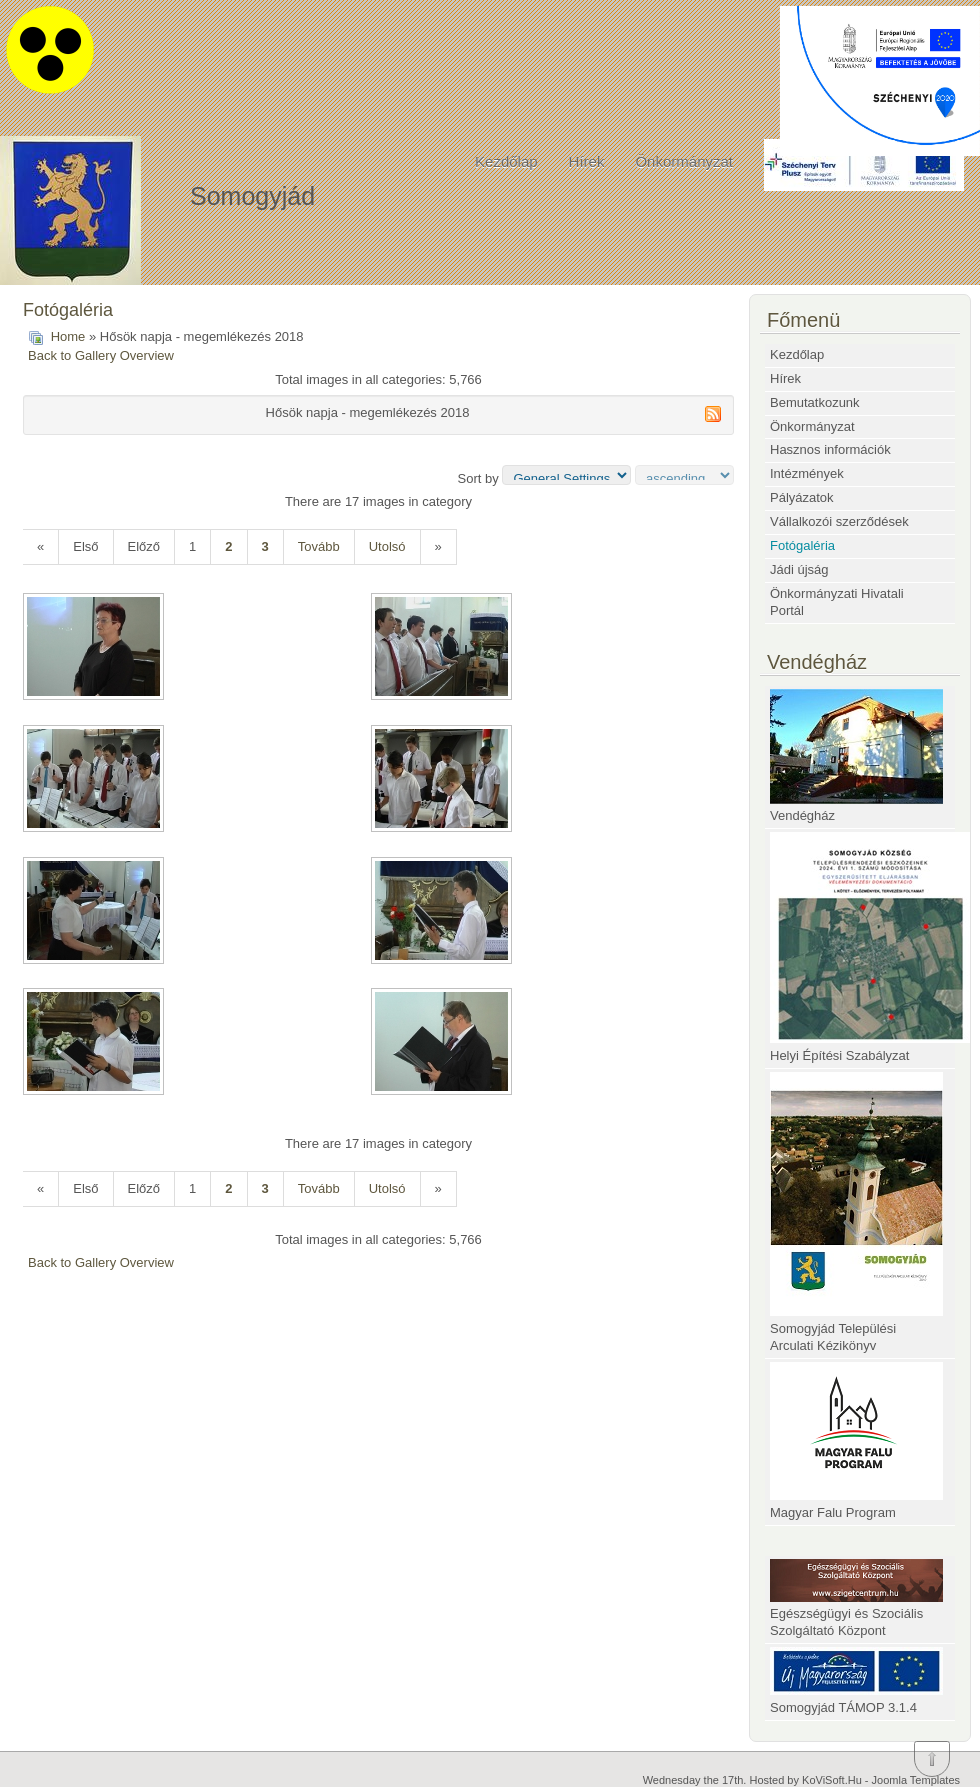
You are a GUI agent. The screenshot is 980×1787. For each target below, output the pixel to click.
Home (68, 336)
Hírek (587, 161)
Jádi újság (799, 569)
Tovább (319, 546)
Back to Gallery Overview (101, 355)
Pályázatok (802, 497)
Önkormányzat (684, 161)
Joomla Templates (916, 1780)
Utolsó (387, 546)
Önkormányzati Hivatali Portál (837, 602)
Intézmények (807, 473)
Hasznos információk (830, 449)
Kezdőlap (506, 161)
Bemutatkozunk (815, 402)
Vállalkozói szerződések (839, 521)
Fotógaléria (802, 545)
